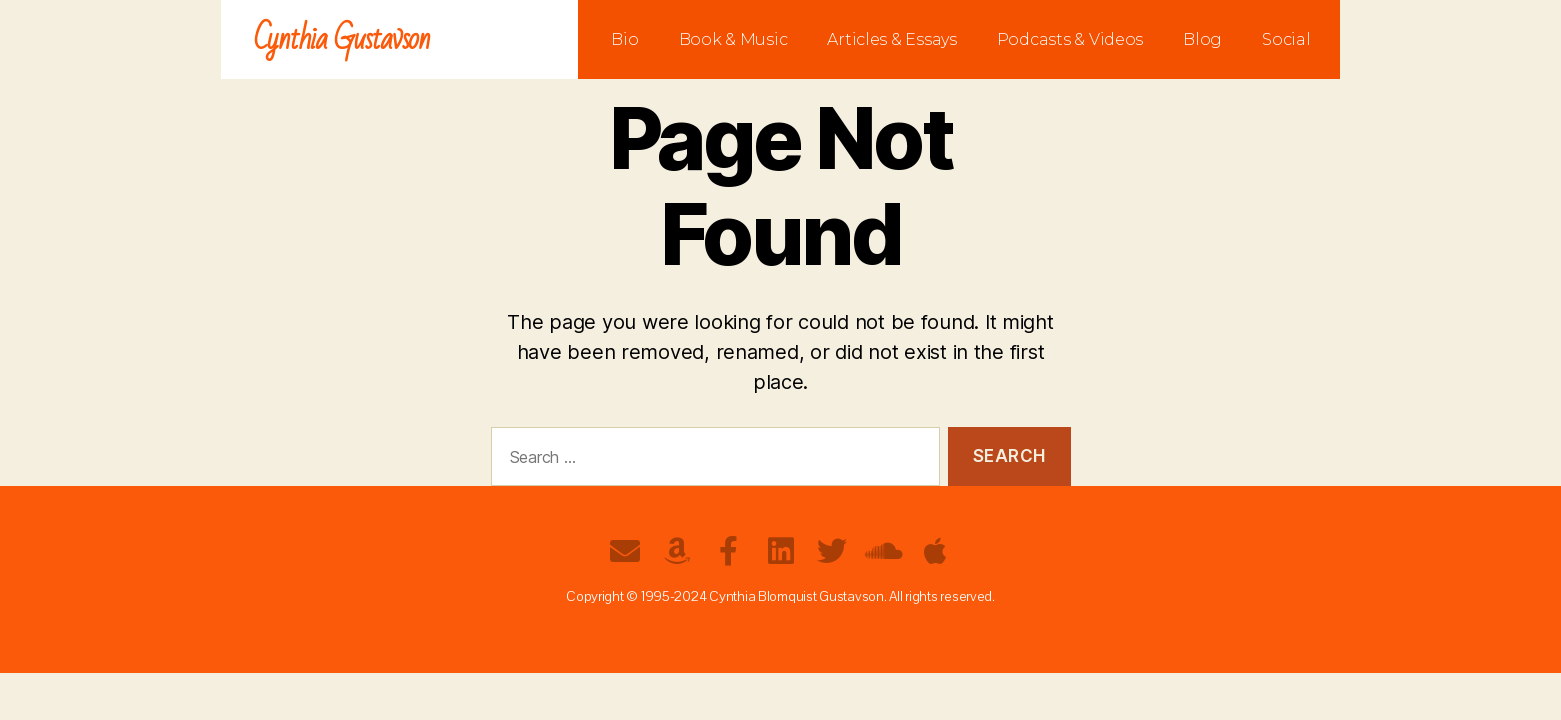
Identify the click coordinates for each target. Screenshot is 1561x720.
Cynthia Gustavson (342, 39)
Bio (624, 39)
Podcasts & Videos (1070, 39)
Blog (1202, 39)
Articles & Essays (891, 39)
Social (1286, 39)
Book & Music (733, 39)
